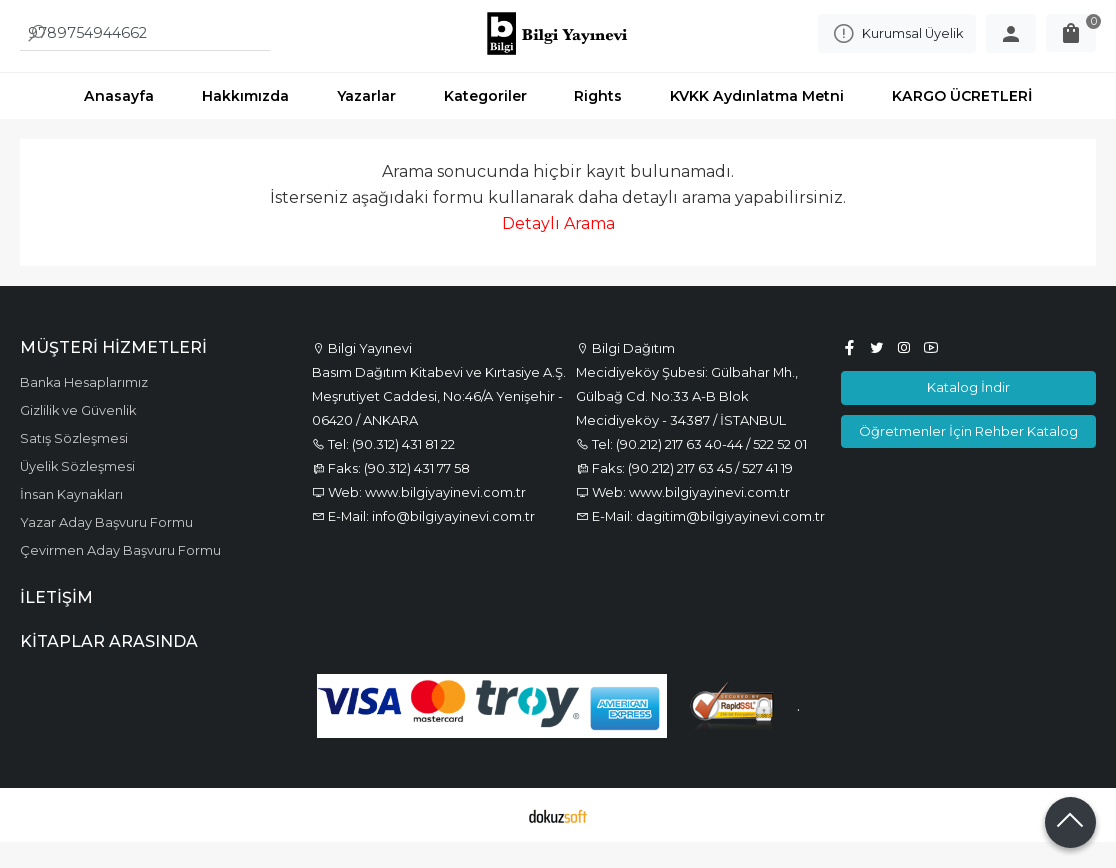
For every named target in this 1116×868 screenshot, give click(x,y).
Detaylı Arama (558, 248)
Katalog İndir (968, 412)
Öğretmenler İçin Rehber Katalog (968, 456)
